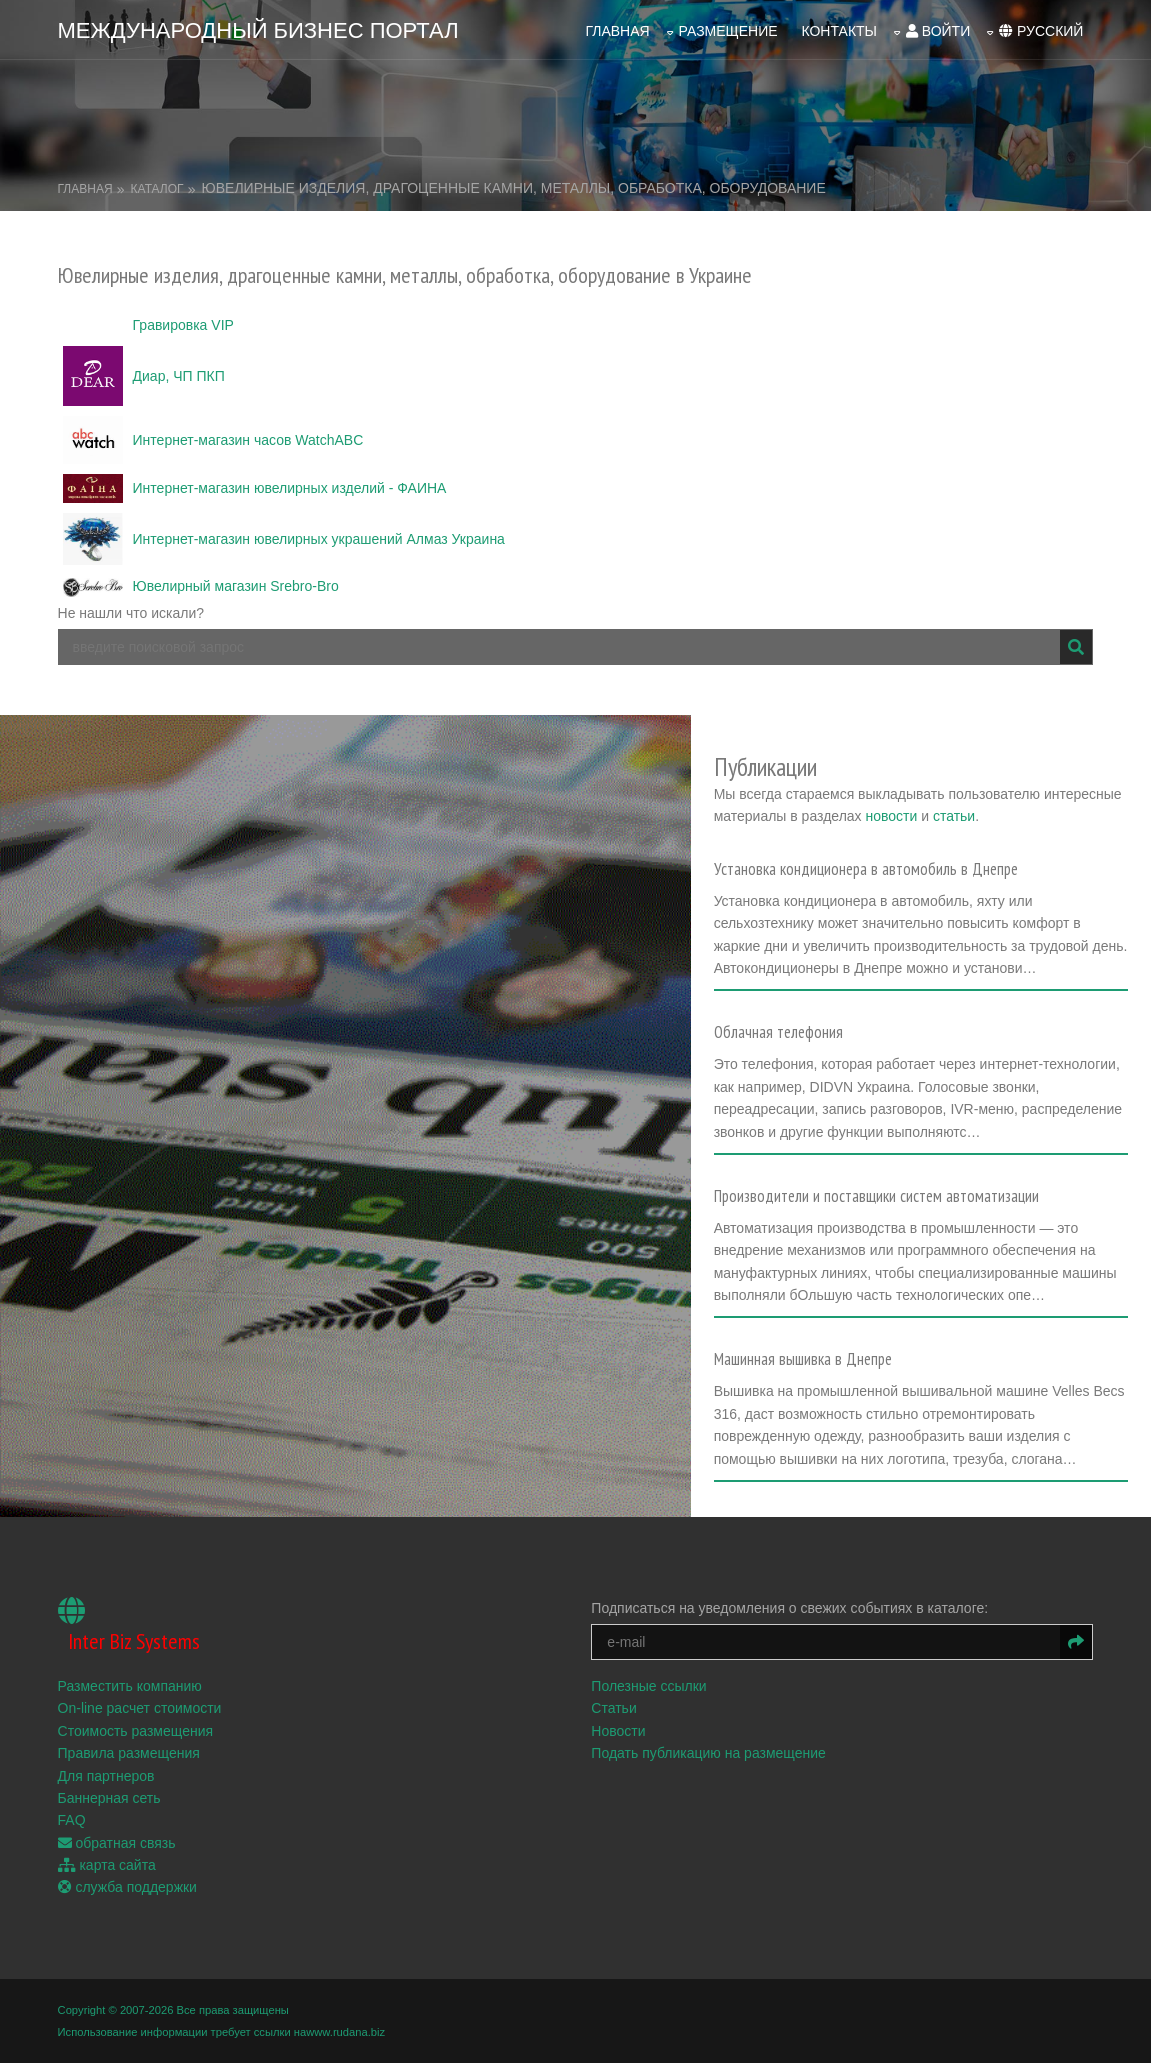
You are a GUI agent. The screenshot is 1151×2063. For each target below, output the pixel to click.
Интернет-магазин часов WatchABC (248, 440)
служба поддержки (127, 1887)
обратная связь (117, 1843)
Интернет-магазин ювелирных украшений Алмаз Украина (319, 539)
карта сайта (107, 1865)
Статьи (613, 1708)
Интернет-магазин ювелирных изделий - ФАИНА (290, 488)
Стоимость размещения (136, 1731)
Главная (617, 31)
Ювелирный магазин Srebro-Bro (236, 586)
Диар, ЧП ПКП (179, 376)
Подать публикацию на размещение (708, 1753)
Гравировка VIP (183, 325)
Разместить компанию (130, 1686)
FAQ (72, 1820)
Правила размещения (129, 1753)
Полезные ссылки (648, 1686)
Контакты (839, 31)
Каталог (157, 189)
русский (1041, 31)
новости (891, 816)
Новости (618, 1731)
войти (938, 31)
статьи (954, 816)
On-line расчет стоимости (140, 1708)
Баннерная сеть (109, 1798)
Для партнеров (106, 1776)
